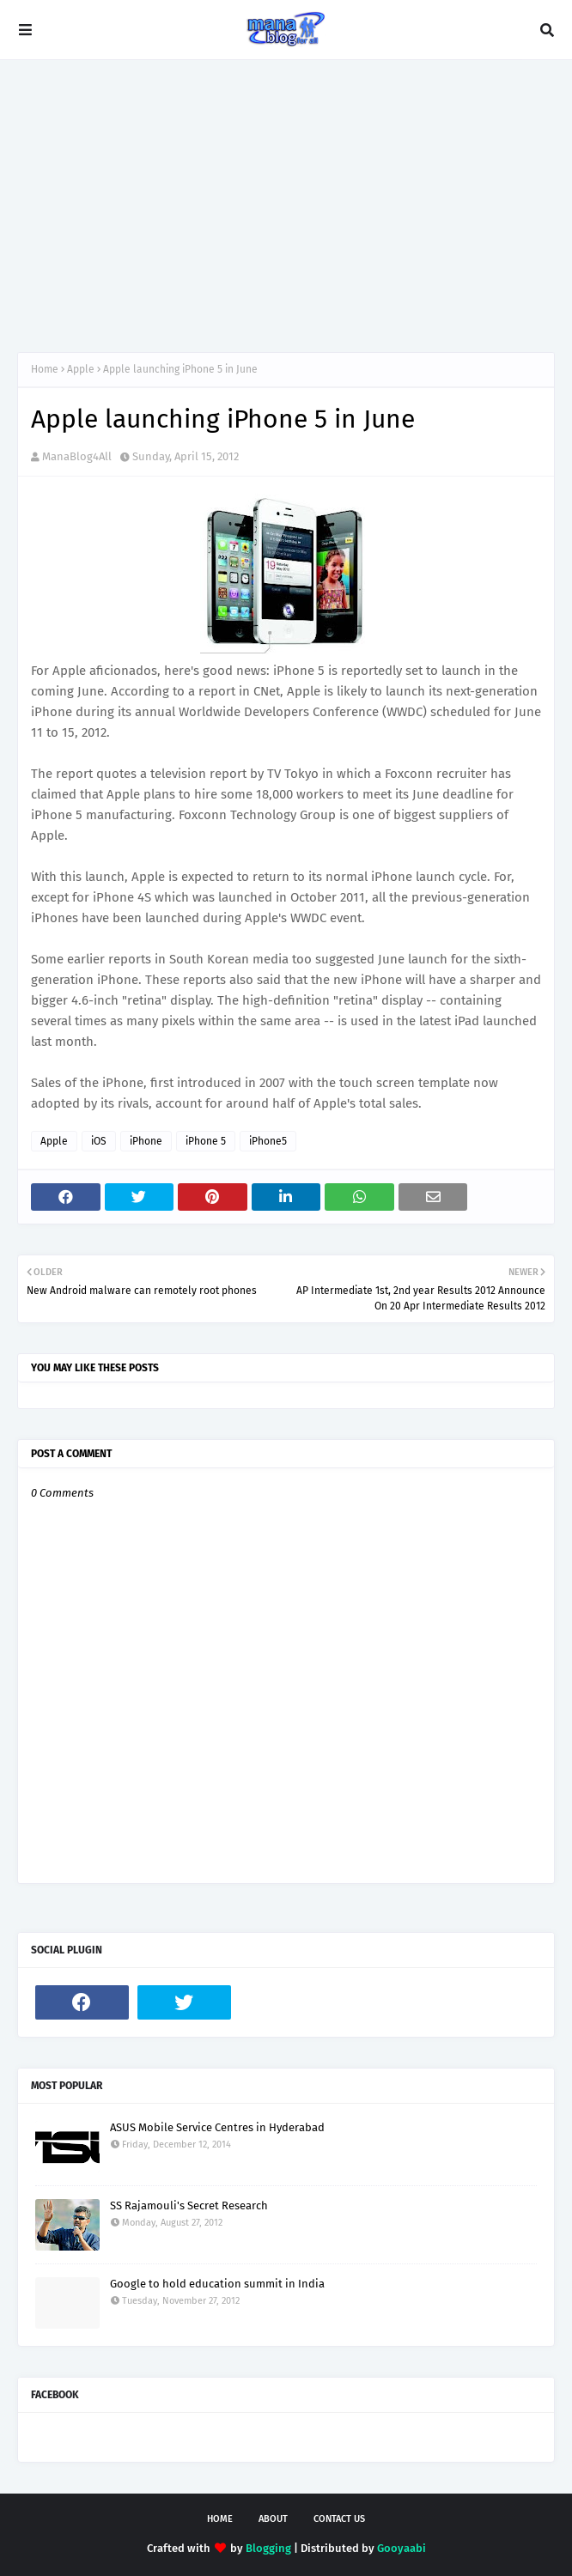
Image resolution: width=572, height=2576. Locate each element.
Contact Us (339, 2518)
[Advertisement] (286, 206)
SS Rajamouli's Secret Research (189, 2205)
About (273, 2518)
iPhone (146, 1141)
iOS (98, 1141)
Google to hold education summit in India (217, 2283)
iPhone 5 (206, 1141)
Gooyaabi (401, 2548)
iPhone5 (268, 1141)
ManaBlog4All (77, 456)
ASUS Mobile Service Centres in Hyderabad (217, 2127)
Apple (80, 369)
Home (44, 369)
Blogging (268, 2548)
